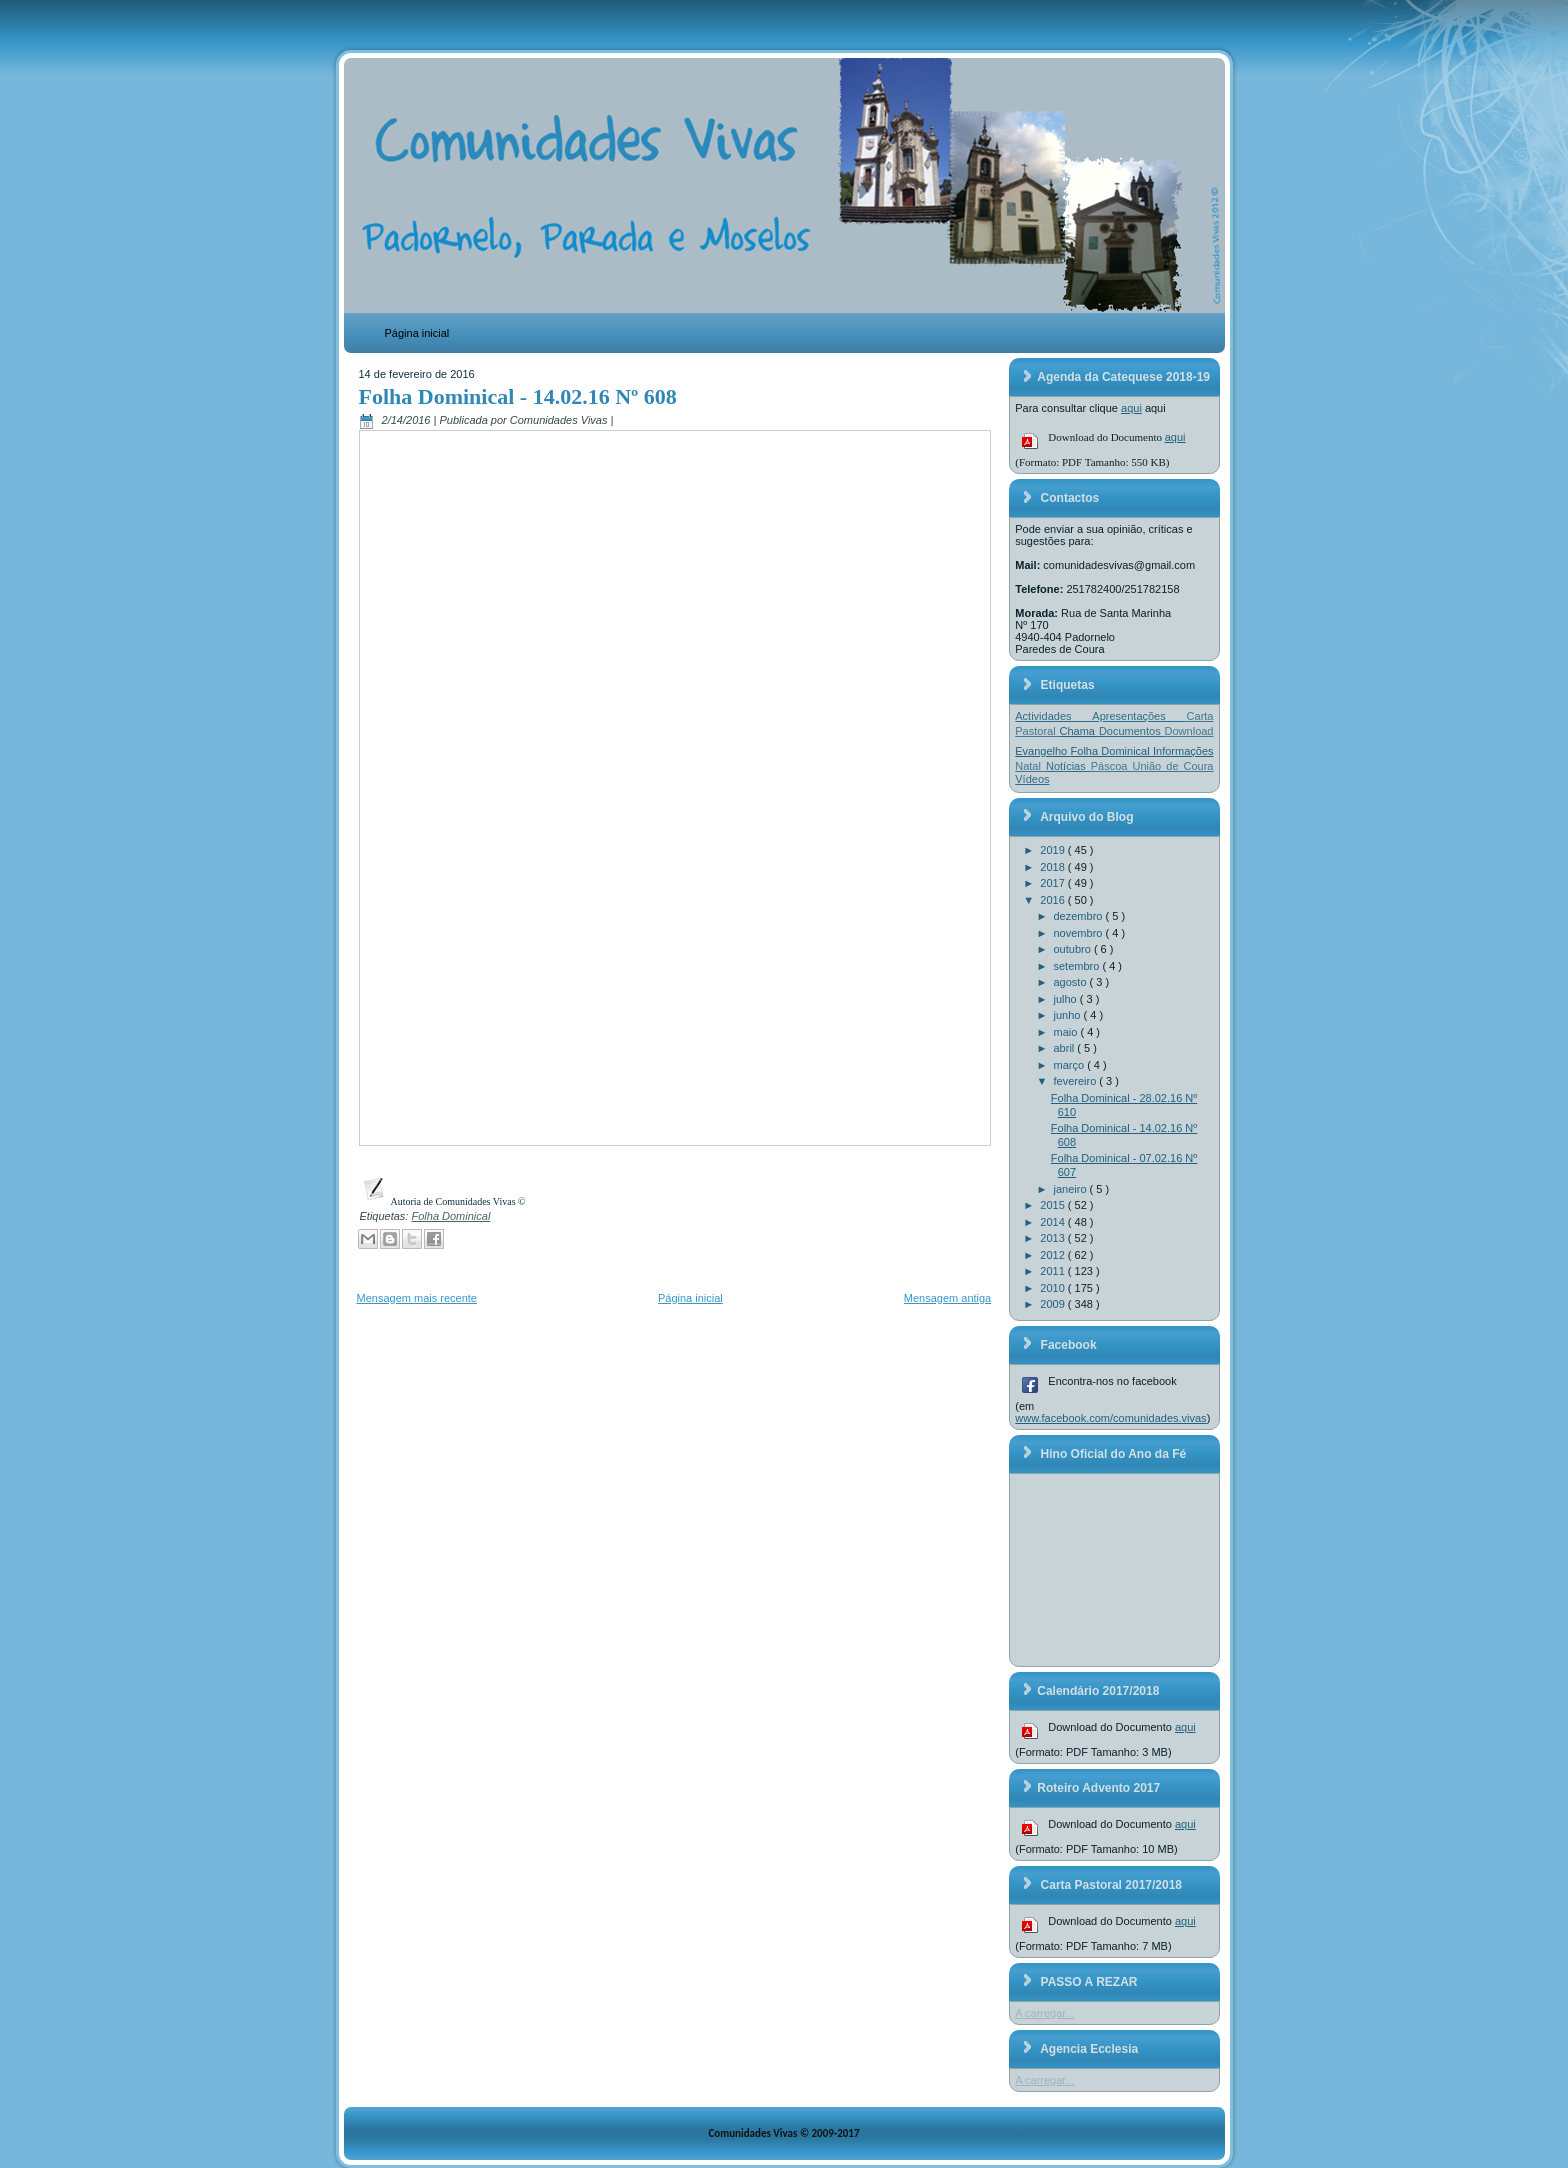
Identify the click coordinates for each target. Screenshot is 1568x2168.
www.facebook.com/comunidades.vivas (1110, 1418)
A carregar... (1044, 2013)
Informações (1183, 751)
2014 (1054, 1222)
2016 (1054, 900)
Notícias (1068, 766)
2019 (1054, 850)
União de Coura (1172, 766)
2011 (1054, 1271)
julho (1067, 999)
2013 (1054, 1238)
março (1071, 1065)
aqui (1131, 408)
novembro (1080, 933)
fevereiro (1077, 1081)
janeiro (1072, 1189)
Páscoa (1112, 766)
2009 (1054, 1304)
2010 (1054, 1288)
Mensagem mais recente (417, 1298)
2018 (1054, 867)
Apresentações (1139, 716)
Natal (1030, 766)
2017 (1054, 883)
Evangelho (1042, 751)
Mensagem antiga (947, 1298)
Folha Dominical (450, 1216)
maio (1067, 1032)
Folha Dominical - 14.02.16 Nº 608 (518, 396)
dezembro (1080, 916)
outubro (1074, 949)
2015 (1054, 1205)
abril (1066, 1048)
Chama (1079, 731)
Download (1189, 731)
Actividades (1053, 716)
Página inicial (417, 333)
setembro (1078, 966)
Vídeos (1032, 779)
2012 (1054, 1255)
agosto (1072, 982)
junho (1069, 1015)
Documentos (1132, 731)
